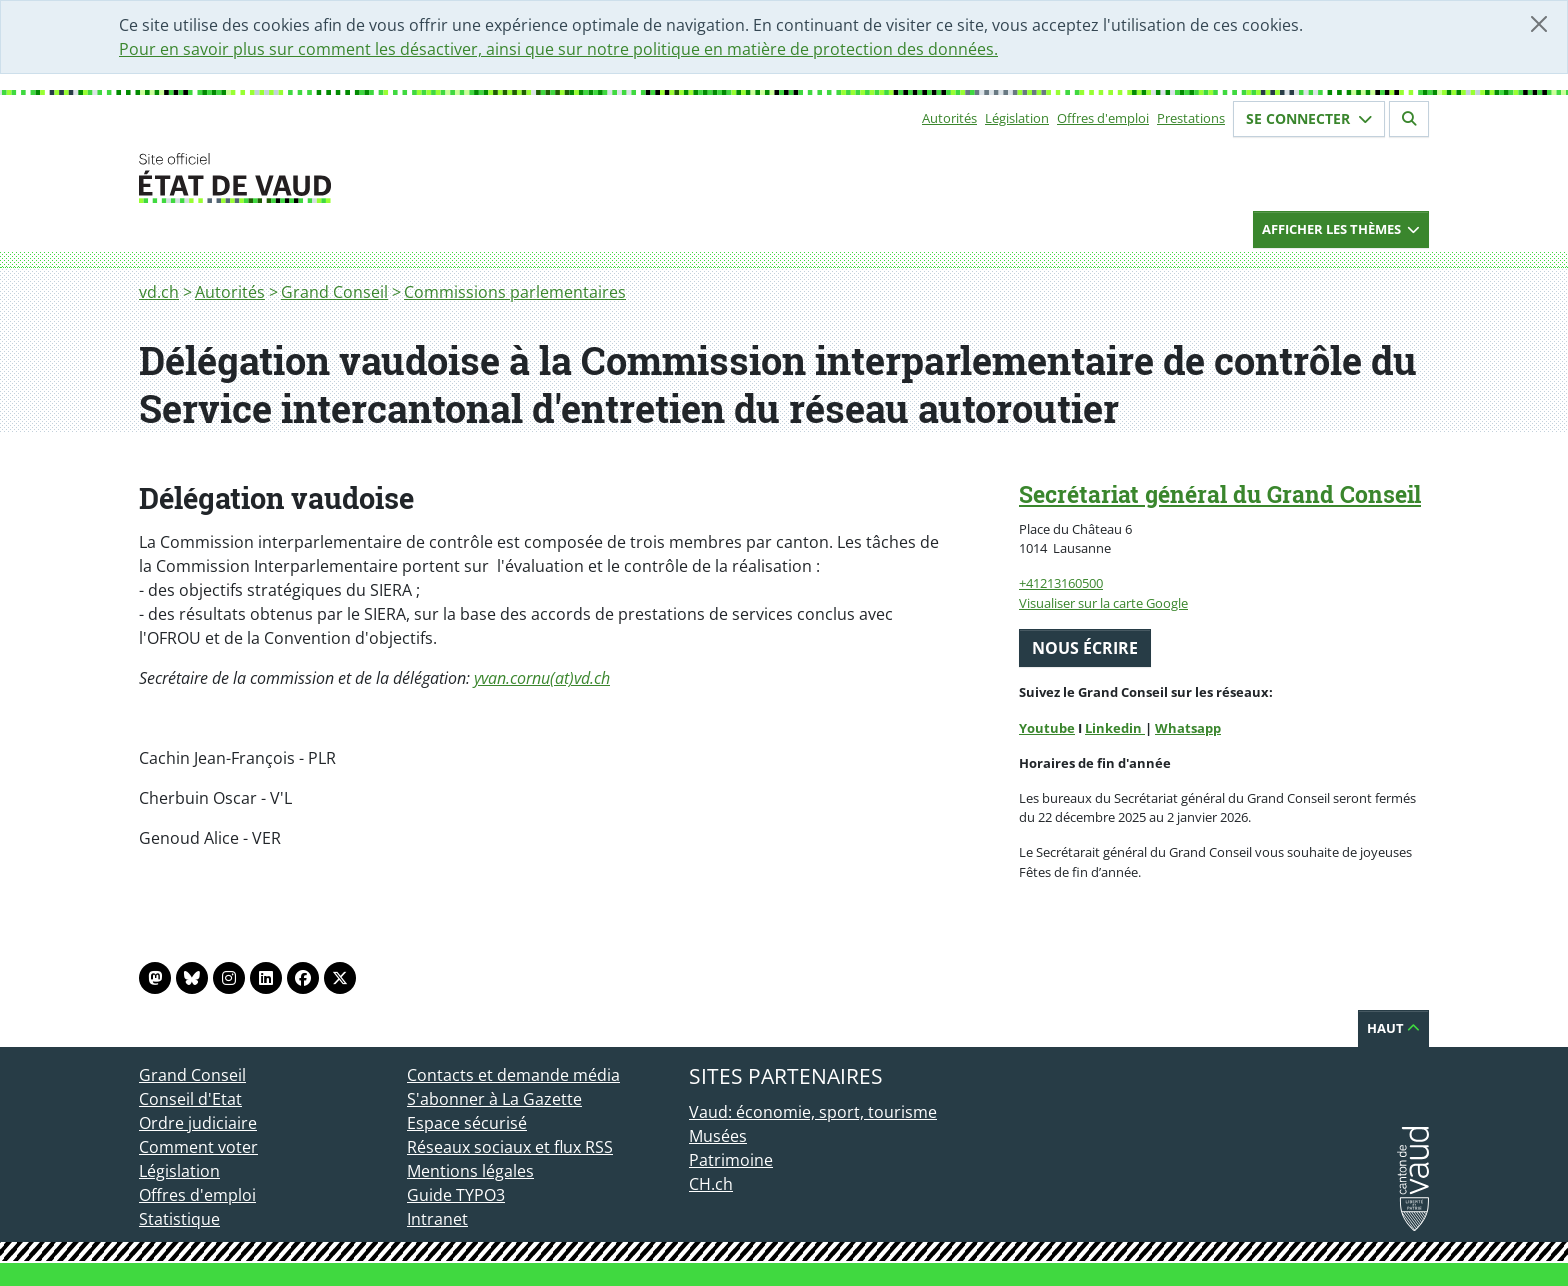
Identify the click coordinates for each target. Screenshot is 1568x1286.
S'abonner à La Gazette (494, 1099)
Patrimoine (731, 1160)
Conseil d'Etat (190, 1099)
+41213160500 (1061, 583)
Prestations (1191, 118)
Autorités (949, 118)
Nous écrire (1085, 648)
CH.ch (711, 1184)
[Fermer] (1539, 24)
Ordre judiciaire (198, 1123)
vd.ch (159, 292)
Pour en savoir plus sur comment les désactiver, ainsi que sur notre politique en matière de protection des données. (558, 49)
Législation (1017, 118)
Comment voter (198, 1147)
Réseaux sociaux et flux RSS (510, 1147)
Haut (1393, 1028)
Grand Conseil (334, 292)
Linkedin (1115, 728)
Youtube (1047, 728)
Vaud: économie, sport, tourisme (813, 1112)
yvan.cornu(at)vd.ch (542, 678)
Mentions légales (470, 1171)
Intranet (437, 1219)
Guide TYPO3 (456, 1195)
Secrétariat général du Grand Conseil (1220, 494)
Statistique (179, 1219)
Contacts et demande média (513, 1075)
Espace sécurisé (467, 1123)
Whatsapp (1188, 728)
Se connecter (1309, 118)
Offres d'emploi (1103, 118)
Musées (718, 1136)
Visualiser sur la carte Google (1103, 603)
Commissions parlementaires (515, 292)
